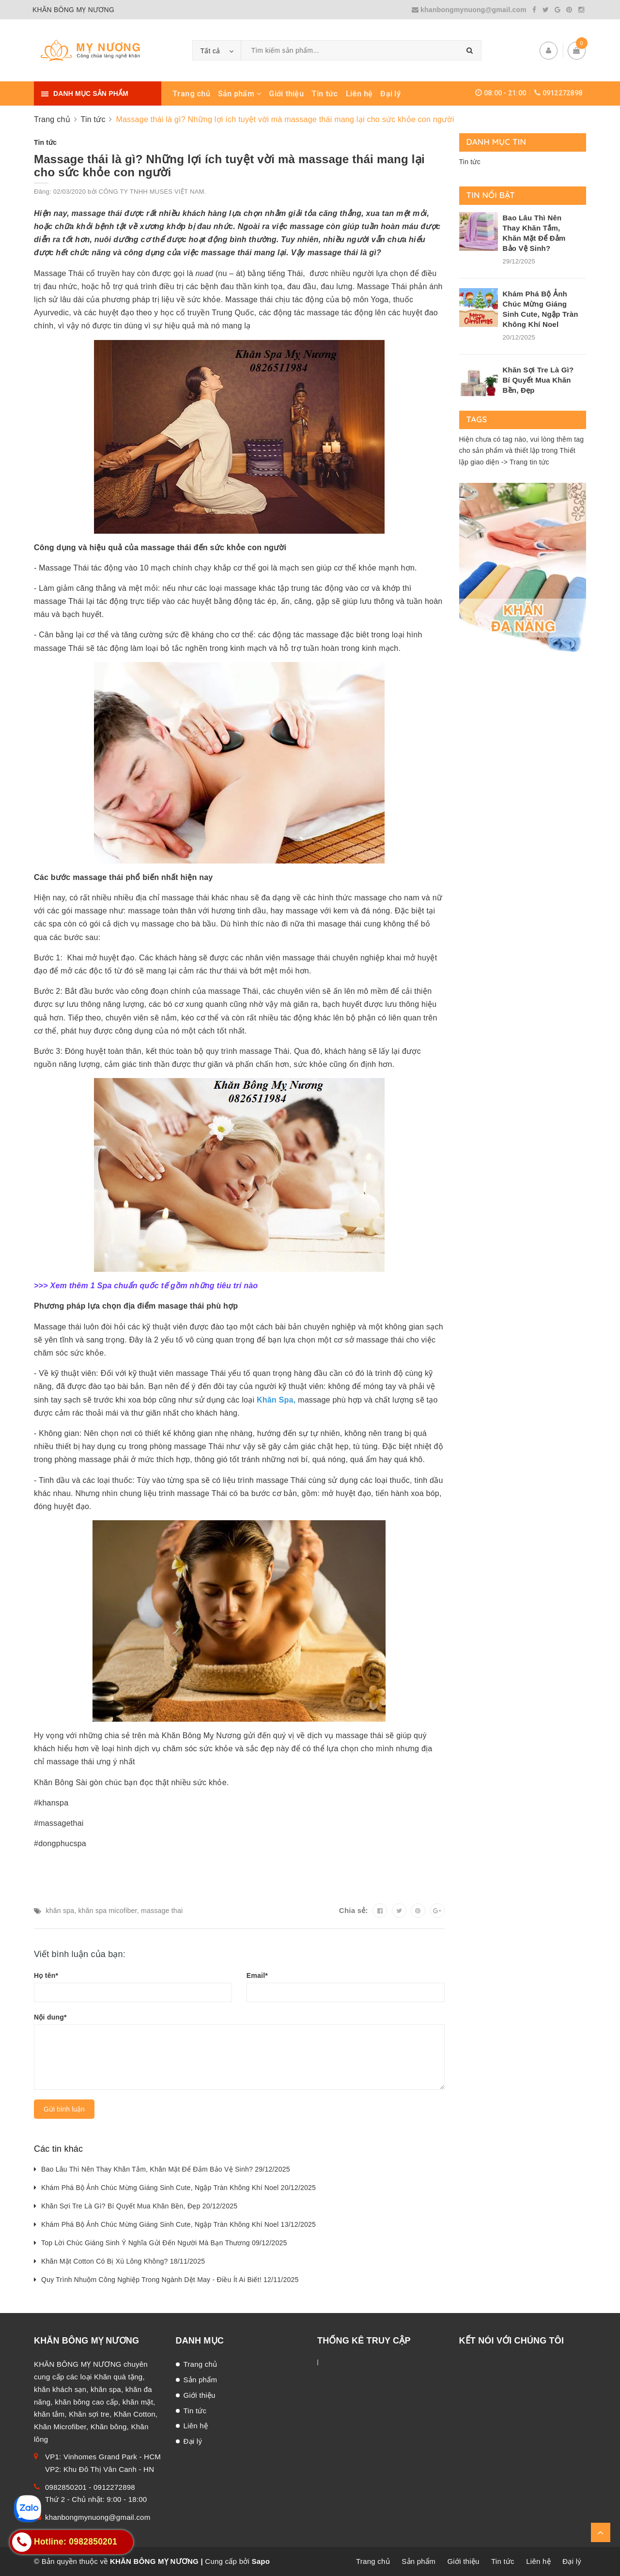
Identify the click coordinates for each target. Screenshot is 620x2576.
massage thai (162, 1910)
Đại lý (390, 93)
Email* (257, 1975)
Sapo (260, 2561)
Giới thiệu (286, 93)
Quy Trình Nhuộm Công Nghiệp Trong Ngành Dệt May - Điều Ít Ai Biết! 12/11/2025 (170, 2279)
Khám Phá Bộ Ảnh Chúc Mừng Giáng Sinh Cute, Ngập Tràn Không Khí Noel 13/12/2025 (178, 2224)
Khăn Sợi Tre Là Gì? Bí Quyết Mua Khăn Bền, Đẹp (538, 380)
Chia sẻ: (353, 1910)
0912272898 (562, 93)
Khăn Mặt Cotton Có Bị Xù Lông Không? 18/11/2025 (123, 2261)
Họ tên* (46, 1975)
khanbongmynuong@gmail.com (470, 10)
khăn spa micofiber (107, 1910)
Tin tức (324, 93)
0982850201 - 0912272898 (90, 2487)
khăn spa (60, 1910)
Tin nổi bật (490, 195)
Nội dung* (50, 2017)
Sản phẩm (240, 93)
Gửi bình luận (64, 2109)
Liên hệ (359, 93)
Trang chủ (191, 93)
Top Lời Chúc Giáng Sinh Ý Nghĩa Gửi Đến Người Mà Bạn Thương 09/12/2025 (164, 2243)
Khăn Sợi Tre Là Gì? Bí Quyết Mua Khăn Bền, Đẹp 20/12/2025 (139, 2206)
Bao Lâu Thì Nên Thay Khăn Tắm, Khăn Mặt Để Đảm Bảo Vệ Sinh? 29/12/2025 (165, 2169)
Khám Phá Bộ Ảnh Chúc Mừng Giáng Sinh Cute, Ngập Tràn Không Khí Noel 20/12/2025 (178, 2187)
